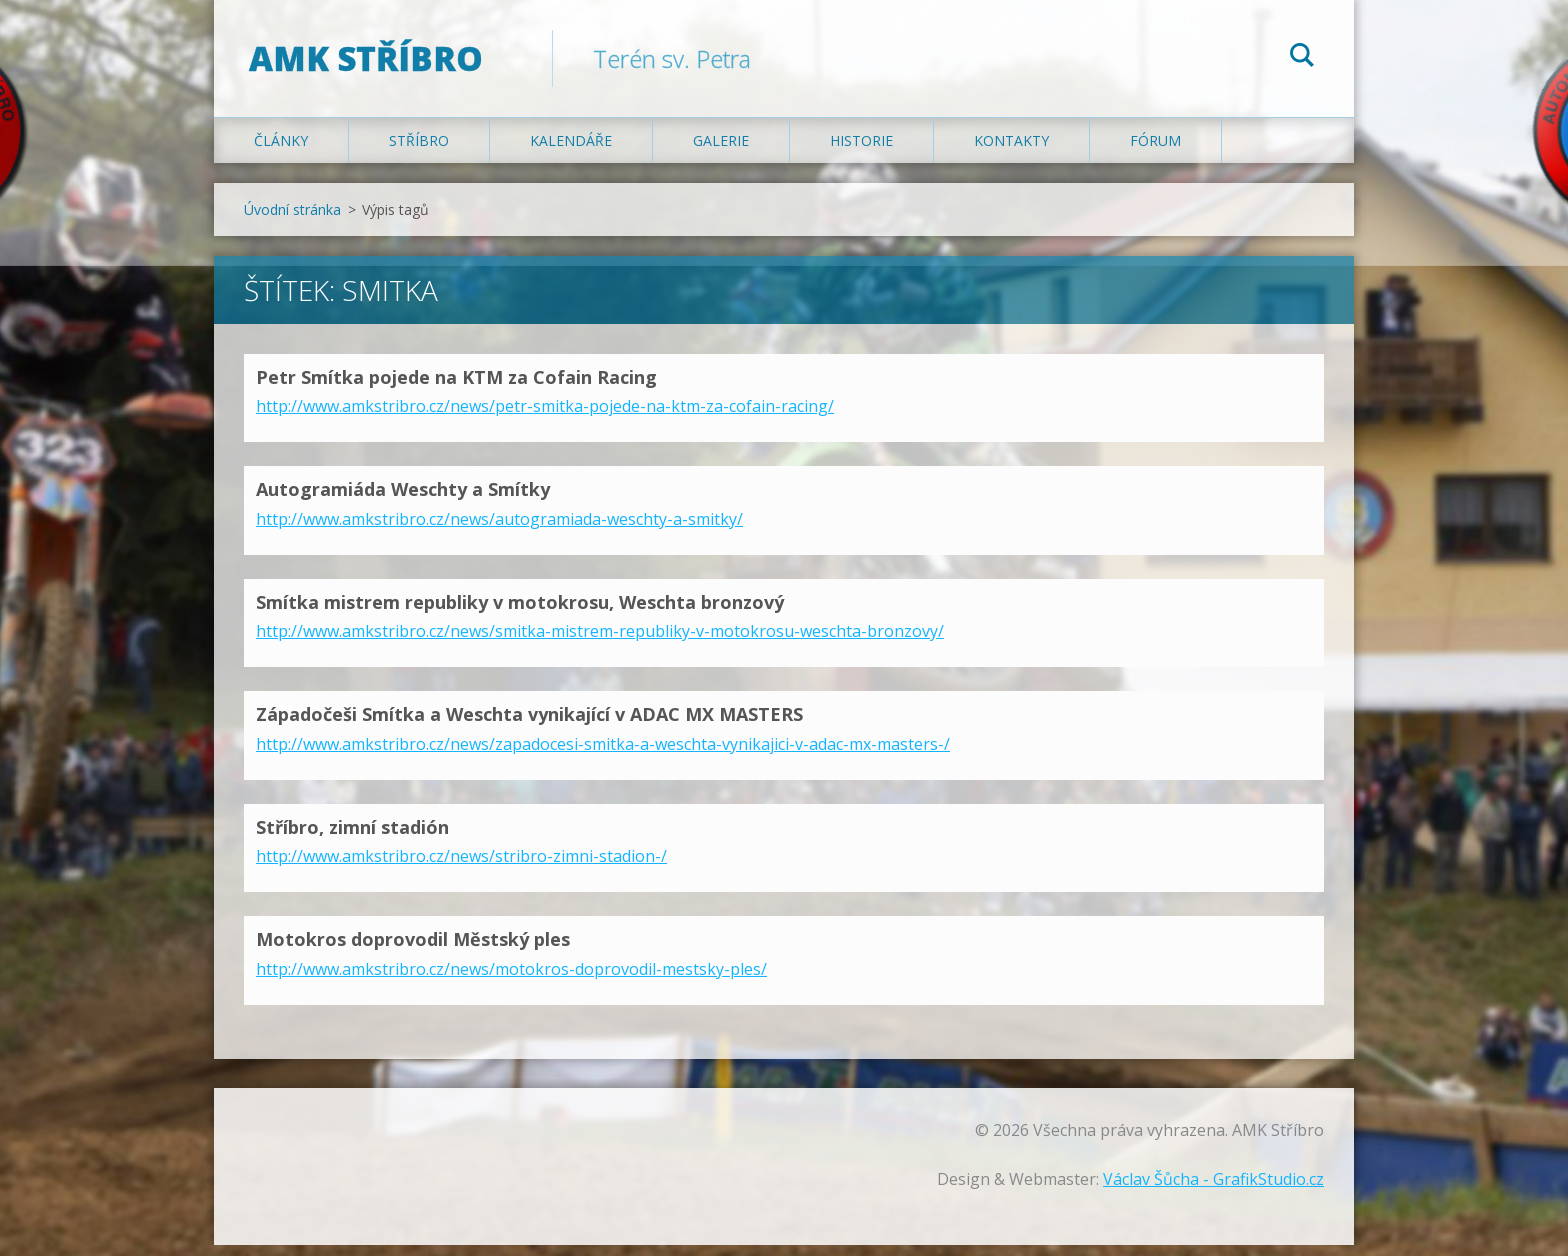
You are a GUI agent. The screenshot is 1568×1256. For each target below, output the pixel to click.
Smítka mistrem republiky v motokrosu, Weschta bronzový (520, 613)
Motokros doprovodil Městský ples (413, 950)
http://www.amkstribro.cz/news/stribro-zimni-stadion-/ (461, 867)
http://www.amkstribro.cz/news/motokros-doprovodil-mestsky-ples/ (511, 980)
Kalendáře (571, 151)
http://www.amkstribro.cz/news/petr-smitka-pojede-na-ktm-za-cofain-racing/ (545, 417)
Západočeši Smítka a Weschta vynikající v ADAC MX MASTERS (529, 725)
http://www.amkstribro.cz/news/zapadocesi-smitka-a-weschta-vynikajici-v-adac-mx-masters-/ (603, 755)
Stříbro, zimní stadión (352, 838)
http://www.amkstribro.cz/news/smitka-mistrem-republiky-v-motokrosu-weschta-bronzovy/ (600, 642)
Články (281, 151)
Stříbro (419, 151)
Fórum (1155, 151)
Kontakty (1011, 151)
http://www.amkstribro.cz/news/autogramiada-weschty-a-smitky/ (499, 530)
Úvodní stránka (292, 220)
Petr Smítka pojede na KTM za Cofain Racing (456, 388)
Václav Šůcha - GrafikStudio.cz (1213, 1190)
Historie (861, 151)
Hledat (1302, 58)
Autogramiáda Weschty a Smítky (403, 500)
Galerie (721, 151)
